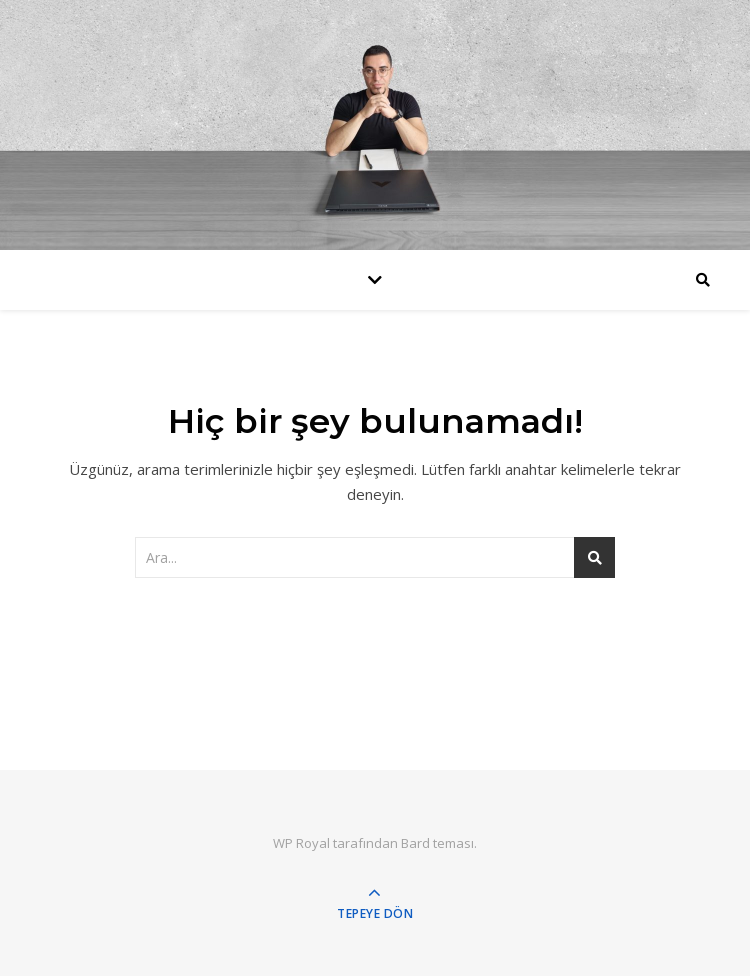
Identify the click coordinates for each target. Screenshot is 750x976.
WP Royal (301, 843)
